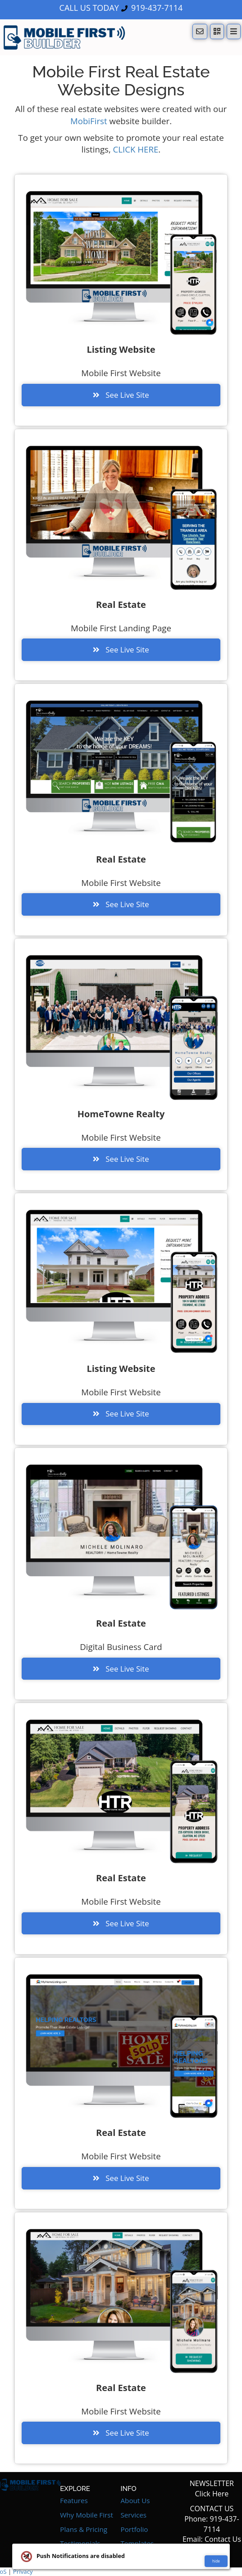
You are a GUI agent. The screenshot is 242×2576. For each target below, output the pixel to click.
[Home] (64, 37)
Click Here (212, 2494)
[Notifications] (199, 31)
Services (134, 2514)
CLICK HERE (136, 149)
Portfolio (134, 2529)
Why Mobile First (86, 2514)
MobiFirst (88, 120)
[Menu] (234, 31)
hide (216, 2560)
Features (74, 2500)
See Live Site (121, 395)
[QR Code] (217, 31)
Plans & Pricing (83, 2529)
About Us (135, 2500)
